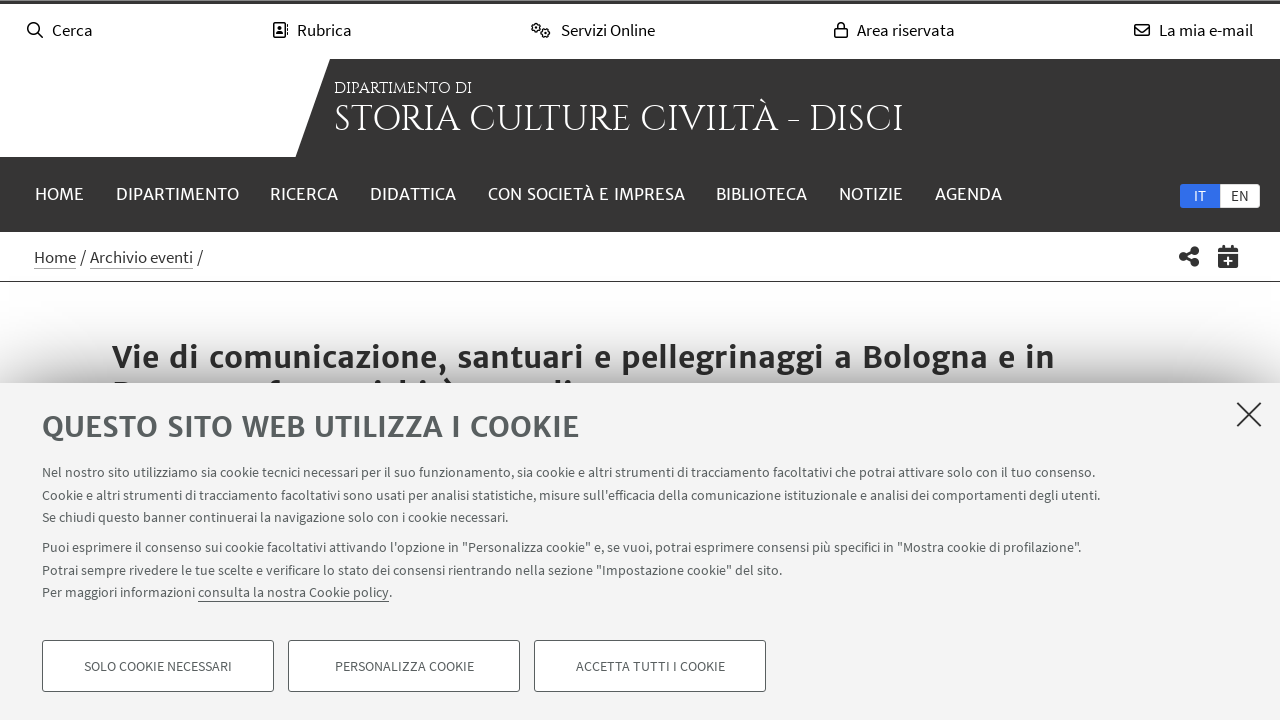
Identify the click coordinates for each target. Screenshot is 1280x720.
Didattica (413, 194)
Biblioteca (761, 194)
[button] (1189, 256)
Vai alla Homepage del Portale (150, 108)
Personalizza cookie (404, 666)
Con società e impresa (586, 194)
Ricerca (304, 194)
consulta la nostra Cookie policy (293, 592)
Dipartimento (177, 194)
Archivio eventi (141, 257)
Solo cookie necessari (158, 666)
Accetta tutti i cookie (650, 666)
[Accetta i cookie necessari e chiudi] (1249, 414)
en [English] (1240, 195)
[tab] (1200, 195)
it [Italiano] (1200, 195)
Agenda (968, 194)
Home (59, 194)
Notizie (871, 194)
